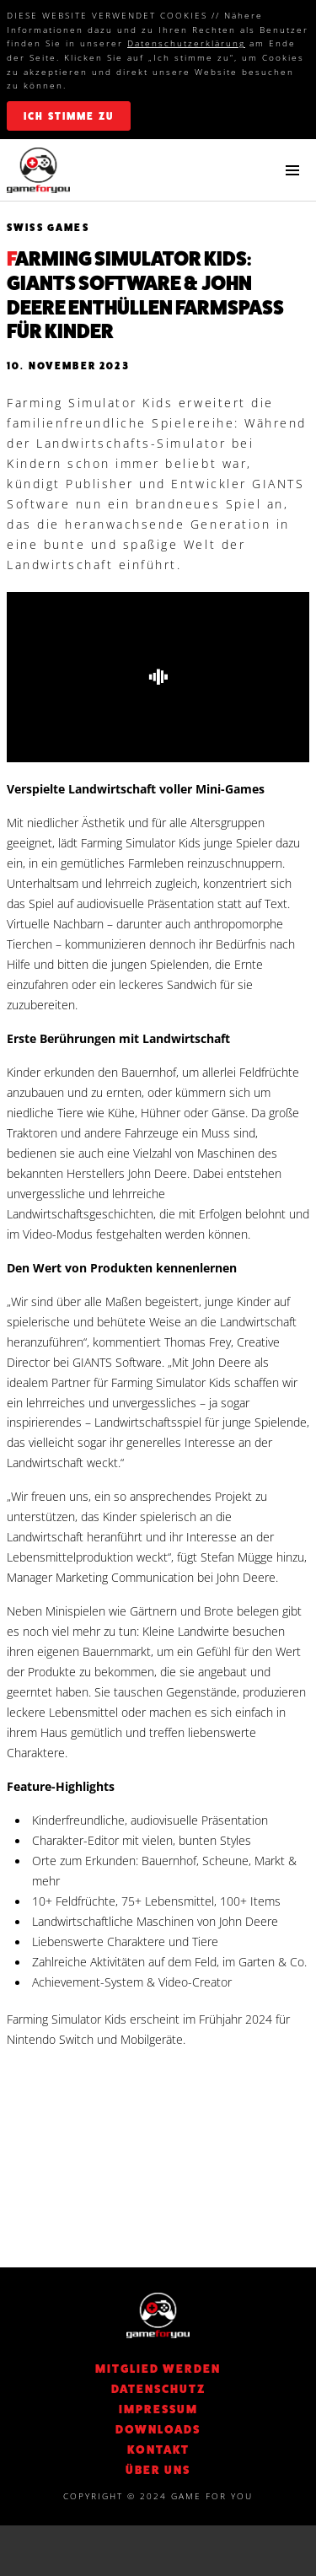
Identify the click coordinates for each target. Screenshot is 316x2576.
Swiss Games (48, 228)
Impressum (158, 2409)
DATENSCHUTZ (158, 2389)
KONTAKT (158, 2449)
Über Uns (158, 2470)
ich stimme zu (69, 116)
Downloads (158, 2429)
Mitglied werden (158, 2368)
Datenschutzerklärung (186, 43)
